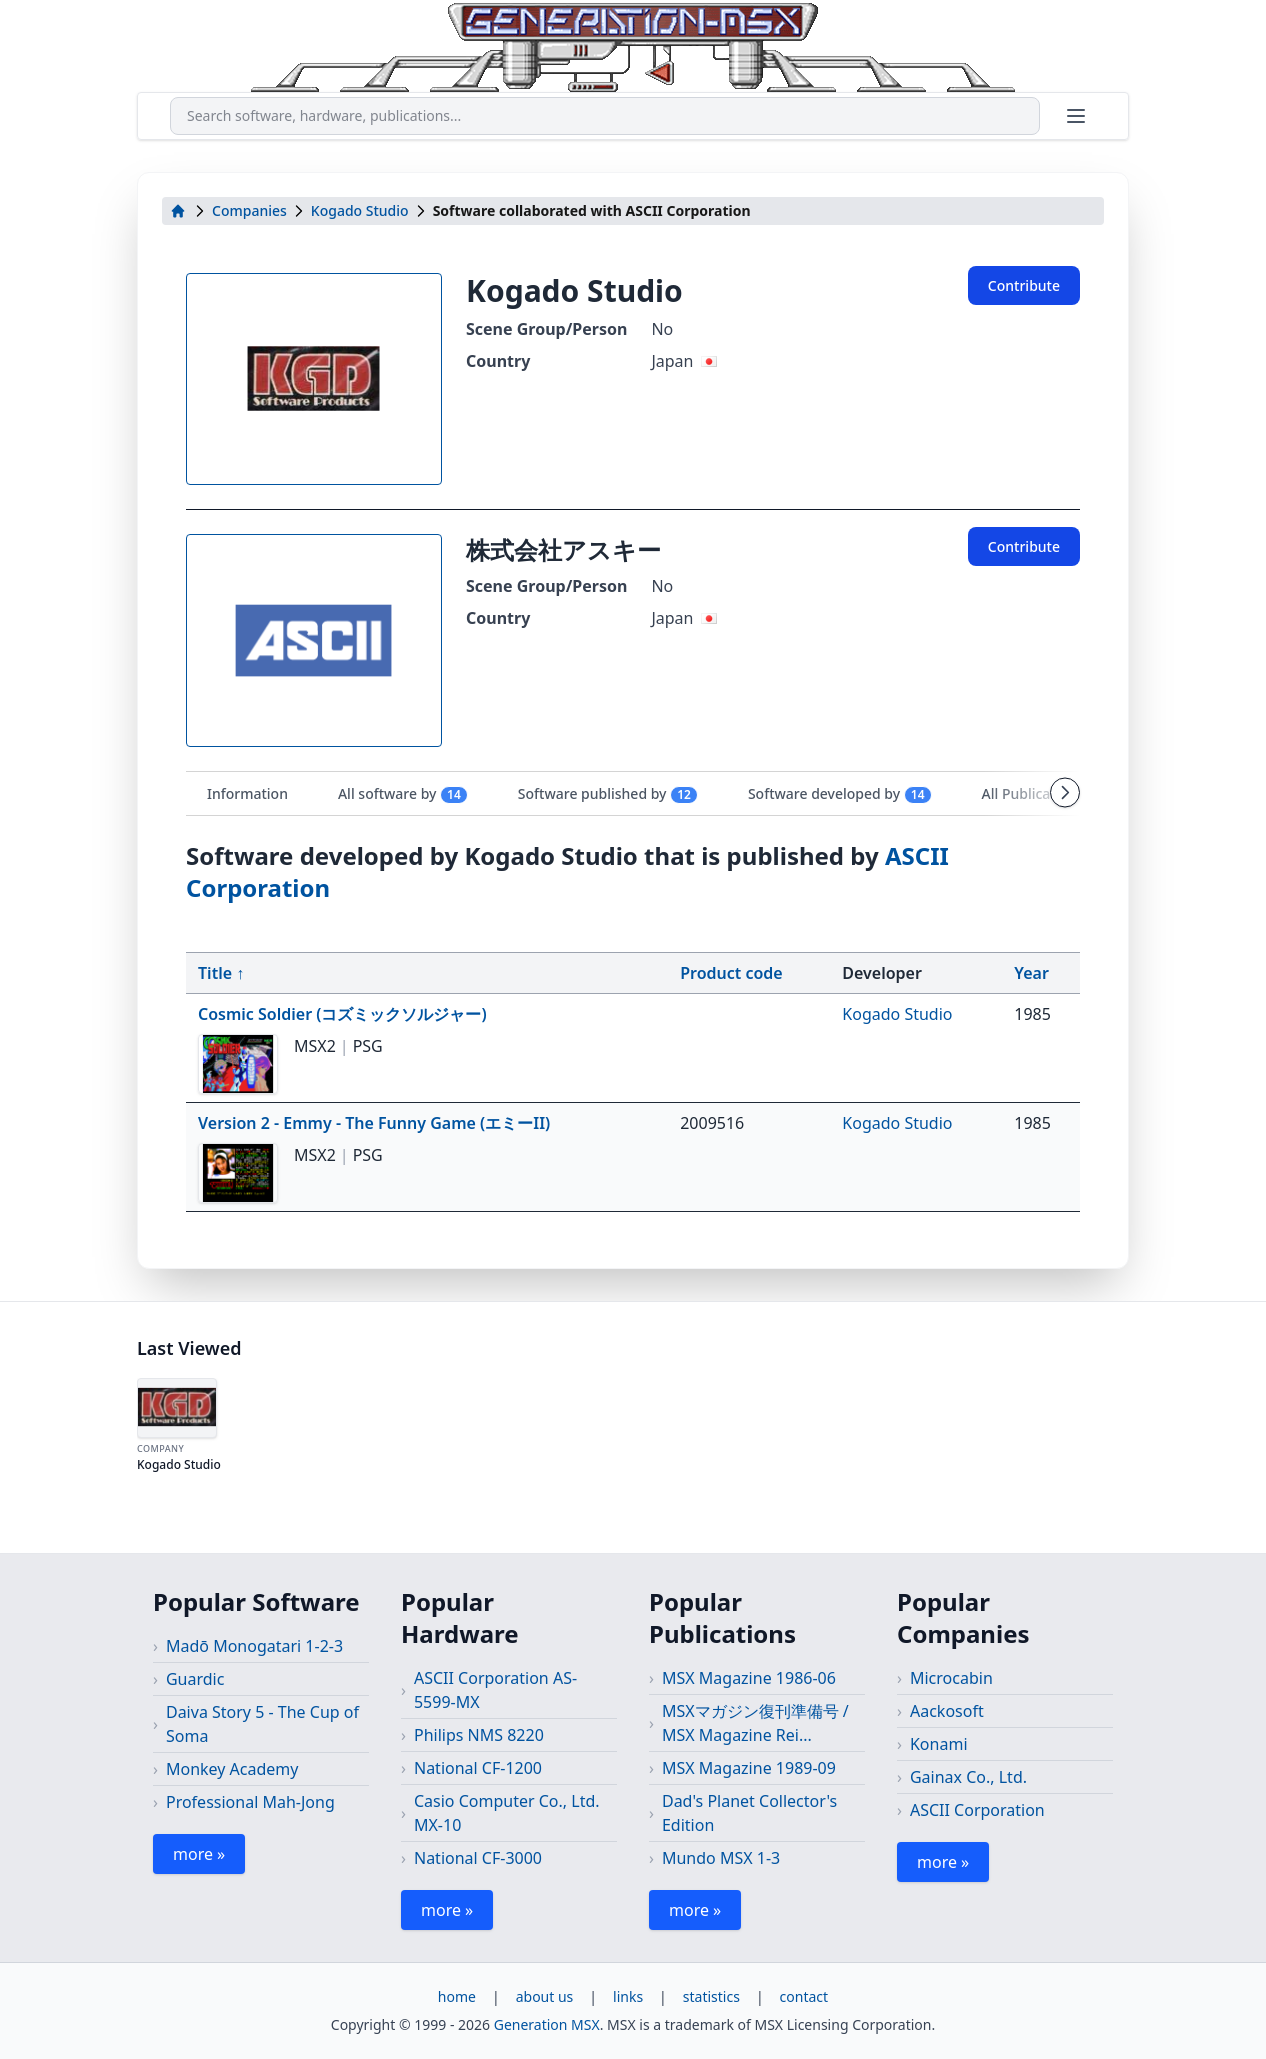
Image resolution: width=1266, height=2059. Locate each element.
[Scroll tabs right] (1065, 793)
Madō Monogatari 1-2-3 (254, 1646)
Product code (731, 973)
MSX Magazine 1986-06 (749, 1678)
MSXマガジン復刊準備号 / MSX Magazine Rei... (755, 1723)
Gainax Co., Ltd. (968, 1777)
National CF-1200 (478, 1768)
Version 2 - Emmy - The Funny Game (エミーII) (374, 1123)
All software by (403, 794)
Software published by (608, 794)
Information (247, 793)
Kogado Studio (360, 210)
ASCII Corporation (977, 1810)
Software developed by (840, 794)
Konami (939, 1744)
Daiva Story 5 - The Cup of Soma (262, 1724)
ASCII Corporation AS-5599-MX (495, 1690)
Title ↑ (221, 973)
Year (1031, 973)
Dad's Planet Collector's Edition (749, 1813)
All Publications (1045, 794)
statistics (711, 1996)
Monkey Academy (232, 1769)
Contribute (1024, 285)
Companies (249, 210)
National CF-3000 (478, 1858)
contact (804, 1996)
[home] (178, 211)
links (628, 1996)
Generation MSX (547, 2024)
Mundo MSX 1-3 (721, 1858)
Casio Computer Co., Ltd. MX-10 (507, 1813)
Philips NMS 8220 (479, 1735)
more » (199, 1854)
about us (545, 1996)
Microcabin (951, 1678)
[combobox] (605, 116)
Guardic (195, 1679)
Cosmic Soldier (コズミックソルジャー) (342, 1014)
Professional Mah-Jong (250, 1802)
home (457, 1996)
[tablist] (633, 793)
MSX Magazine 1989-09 (749, 1768)
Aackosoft (947, 1711)
